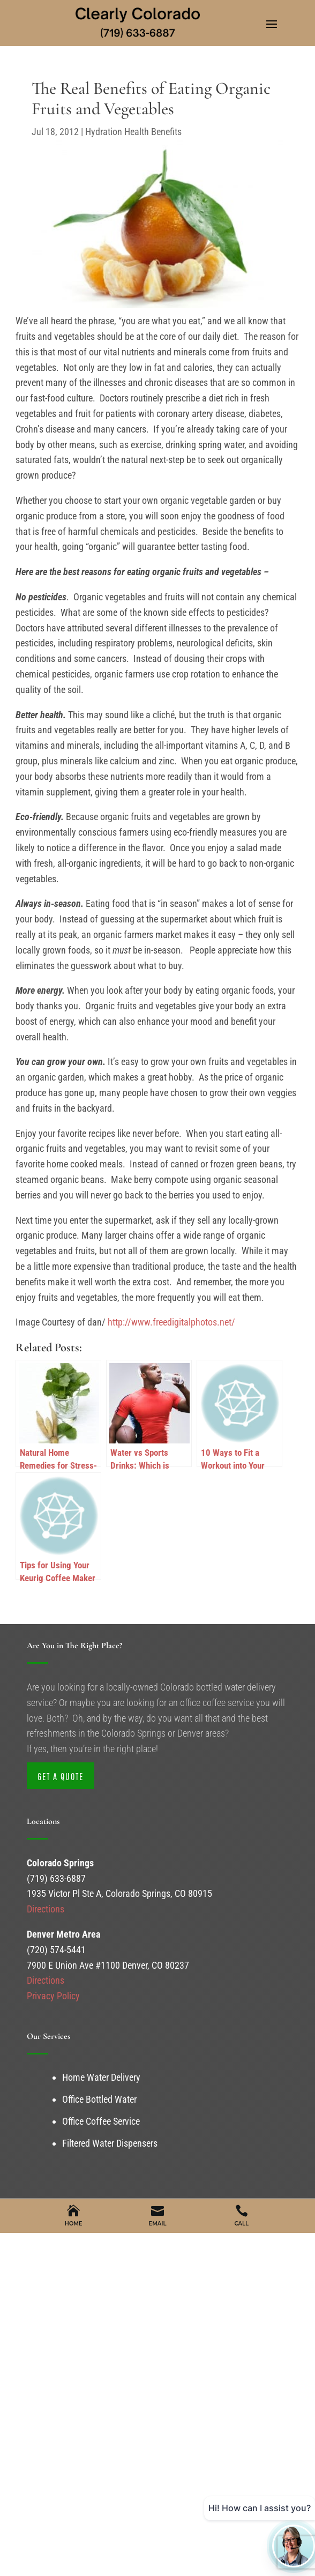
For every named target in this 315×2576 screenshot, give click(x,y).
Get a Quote (61, 1776)
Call (242, 2223)
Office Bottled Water (99, 2099)
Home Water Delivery (101, 2077)
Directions (45, 1909)
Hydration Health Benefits (133, 131)
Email (158, 2223)
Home (73, 2223)
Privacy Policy (53, 1995)
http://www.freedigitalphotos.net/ (170, 1322)
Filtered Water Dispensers (110, 2143)
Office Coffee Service (101, 2121)
